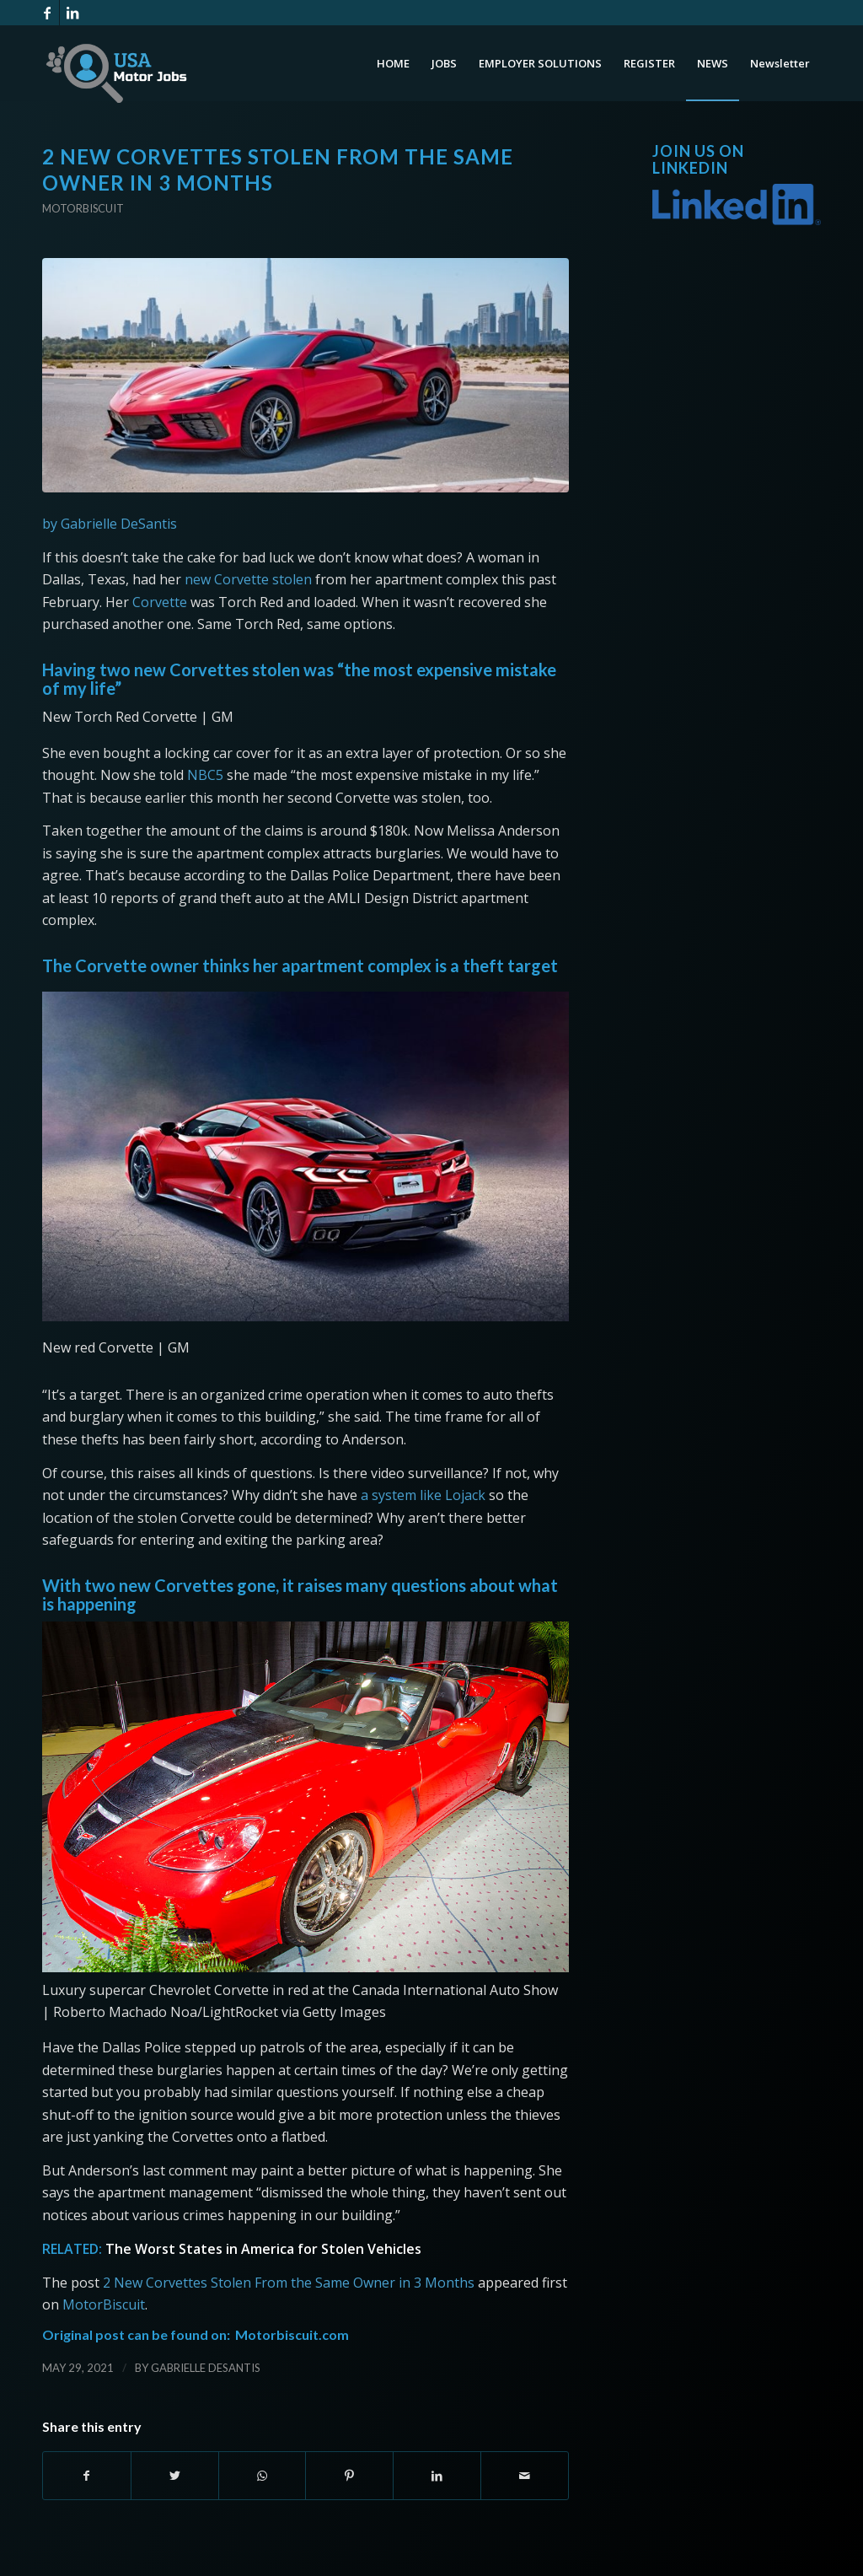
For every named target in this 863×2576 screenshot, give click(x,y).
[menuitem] (393, 63)
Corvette (159, 602)
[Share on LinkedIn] (437, 2475)
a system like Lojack (423, 1495)
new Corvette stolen (248, 579)
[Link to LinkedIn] (72, 12)
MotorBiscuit (103, 2304)
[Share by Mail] (524, 2475)
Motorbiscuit (83, 208)
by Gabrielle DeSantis (109, 523)
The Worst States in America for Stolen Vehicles (263, 2249)
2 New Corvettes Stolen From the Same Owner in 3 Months (288, 2282)
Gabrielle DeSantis (205, 2367)
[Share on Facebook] (87, 2475)
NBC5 (205, 775)
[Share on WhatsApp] (262, 2475)
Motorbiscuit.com (292, 2334)
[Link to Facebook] (47, 12)
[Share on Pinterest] (349, 2475)
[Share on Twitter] (174, 2475)
